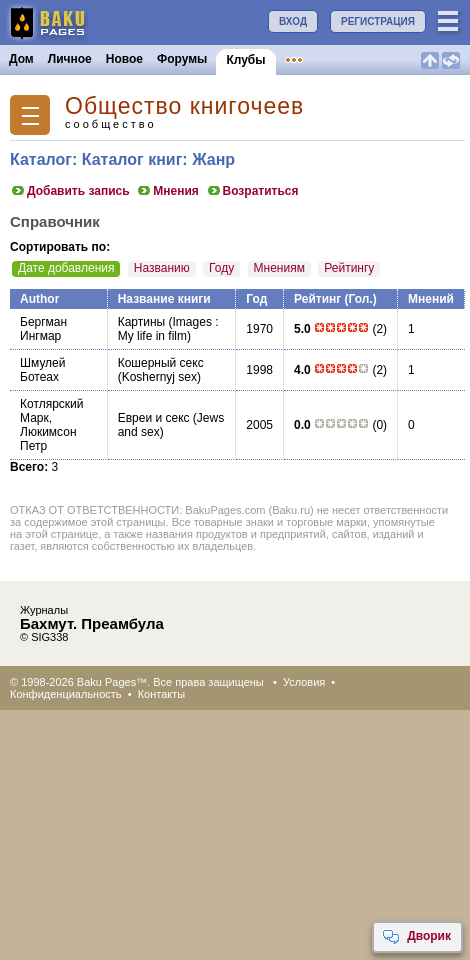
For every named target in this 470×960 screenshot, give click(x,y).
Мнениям (279, 268)
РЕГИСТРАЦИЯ (378, 21)
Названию (162, 268)
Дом (21, 59)
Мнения (167, 191)
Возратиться (252, 191)
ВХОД (293, 21)
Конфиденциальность (66, 694)
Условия (304, 682)
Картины (142, 322)
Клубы (245, 60)
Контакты (162, 694)
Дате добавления (66, 268)
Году (221, 268)
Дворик (416, 937)
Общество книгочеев (184, 106)
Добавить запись (70, 191)
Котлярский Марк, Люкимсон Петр (51, 425)
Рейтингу (349, 268)
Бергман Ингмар (43, 329)
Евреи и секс (154, 418)
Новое (124, 59)
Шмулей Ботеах (43, 370)
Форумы (182, 59)
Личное (70, 59)
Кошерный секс (161, 363)
